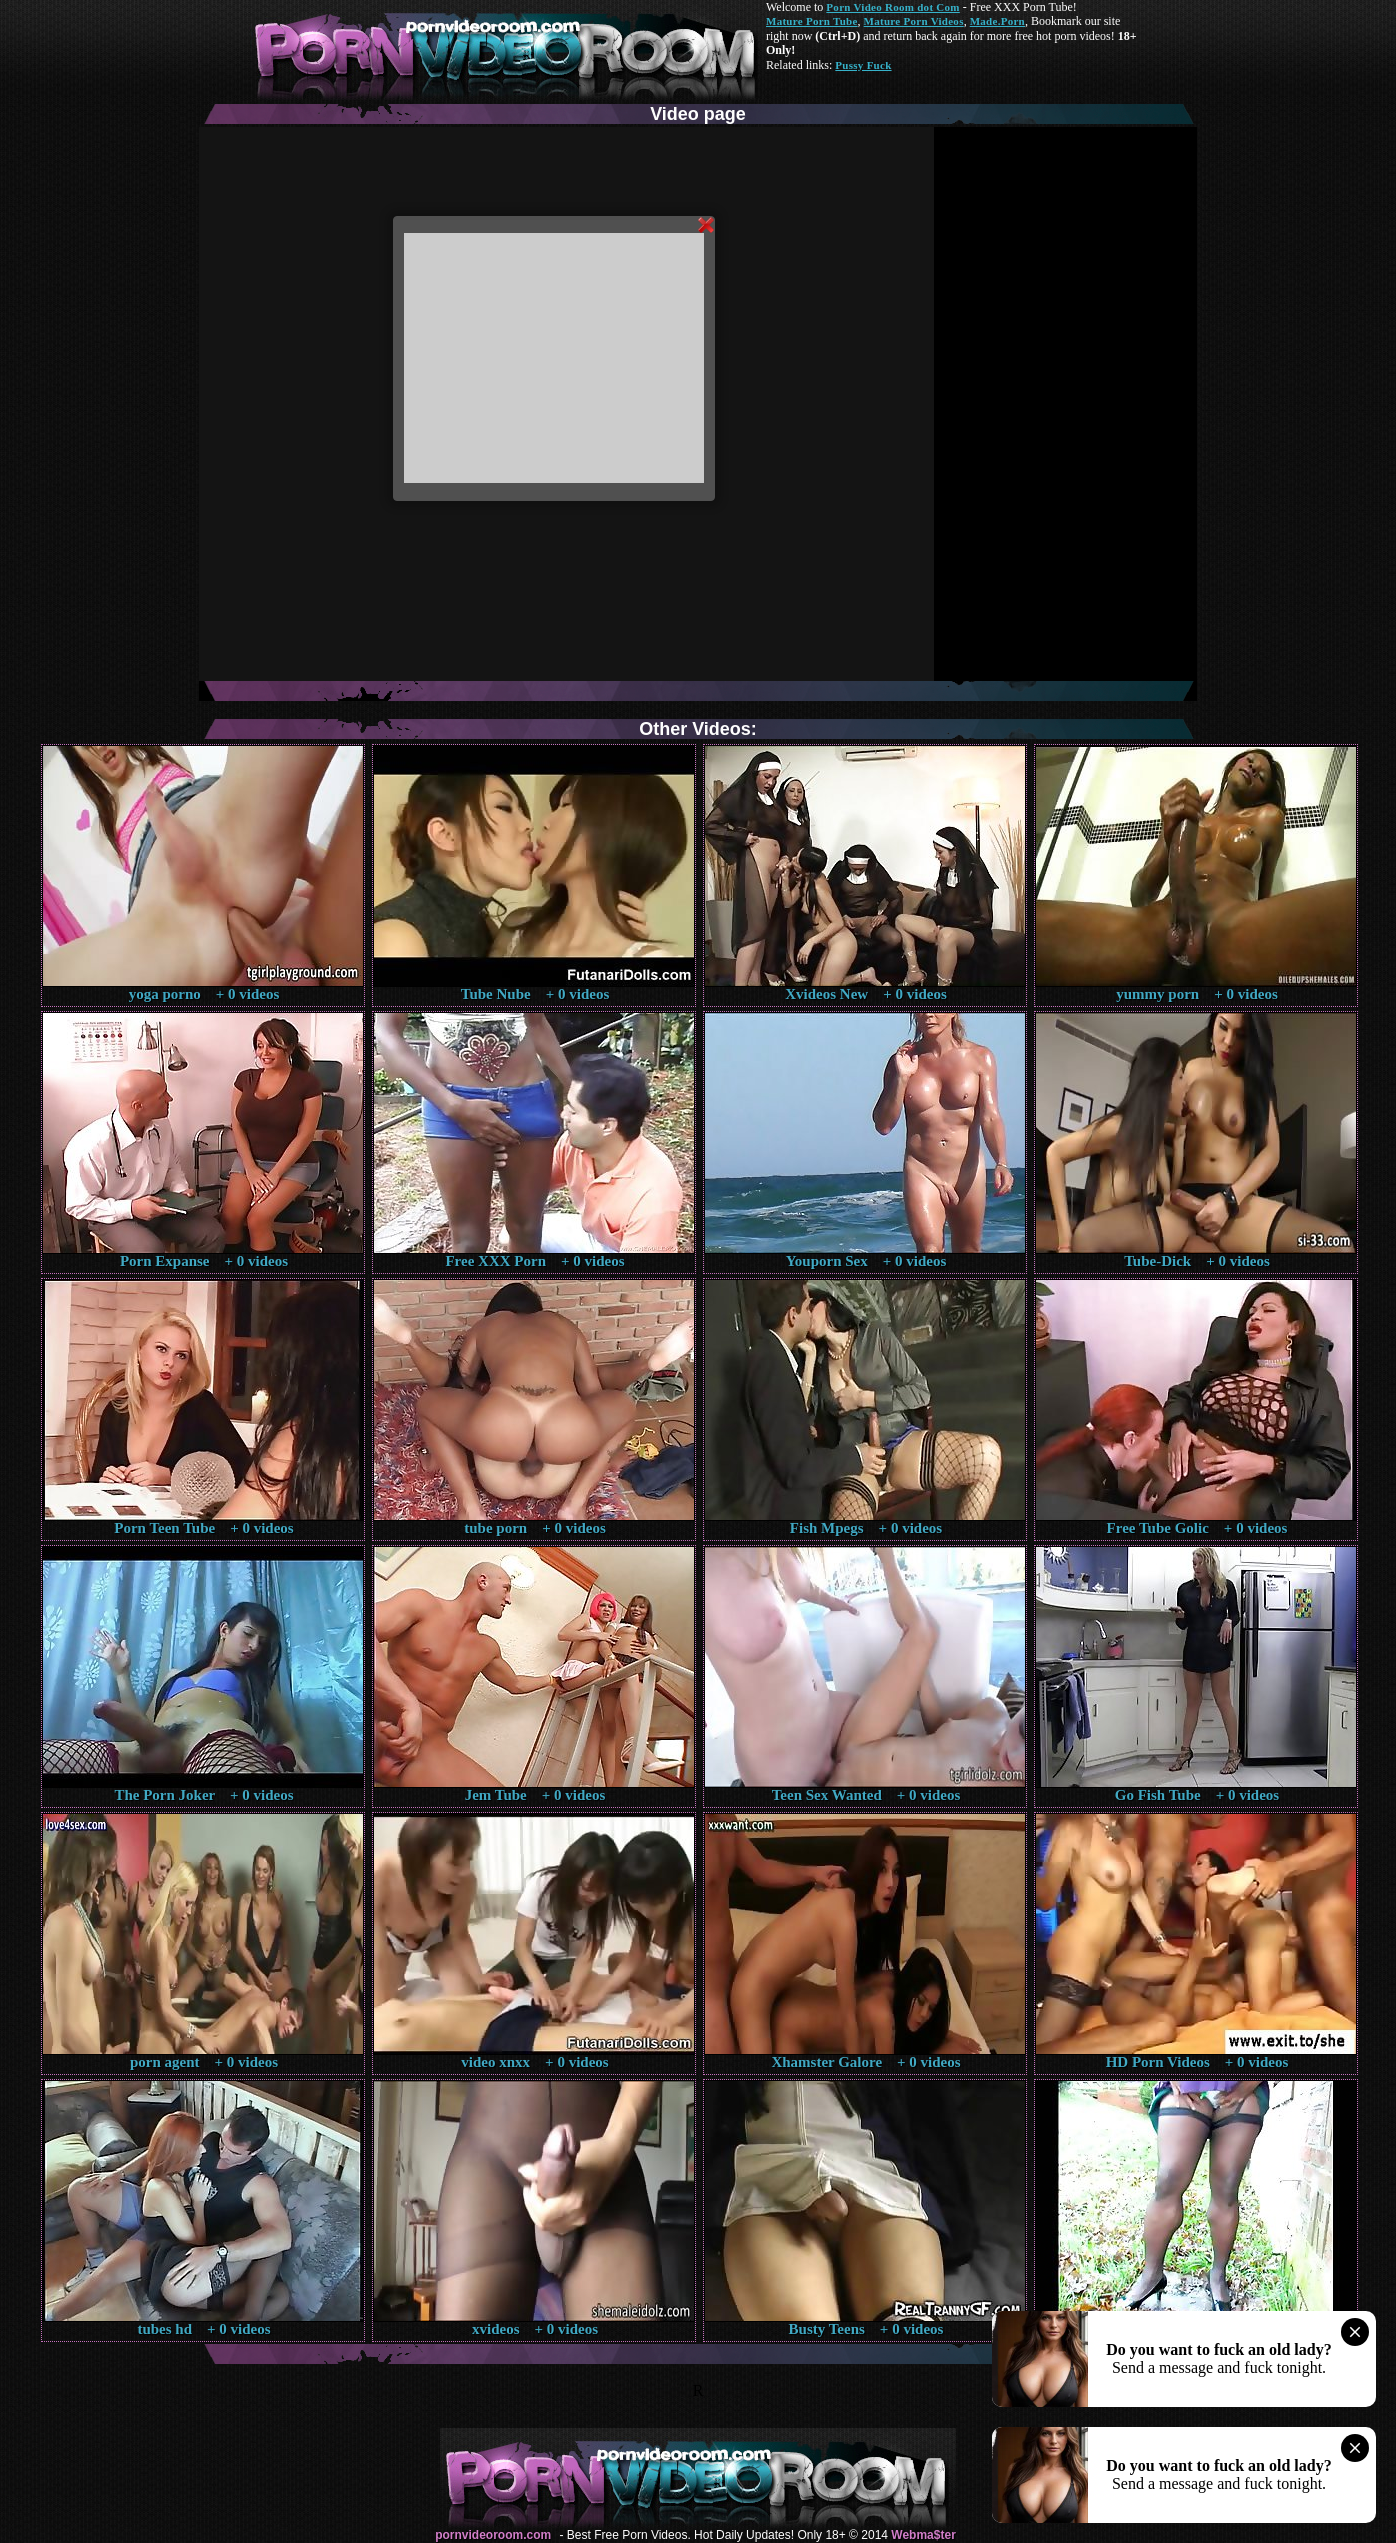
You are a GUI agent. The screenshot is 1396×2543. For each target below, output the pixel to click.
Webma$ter (923, 2535)
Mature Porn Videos (914, 21)
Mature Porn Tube (812, 21)
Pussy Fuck (863, 65)
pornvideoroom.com (493, 2535)
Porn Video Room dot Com (892, 7)
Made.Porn (997, 21)
